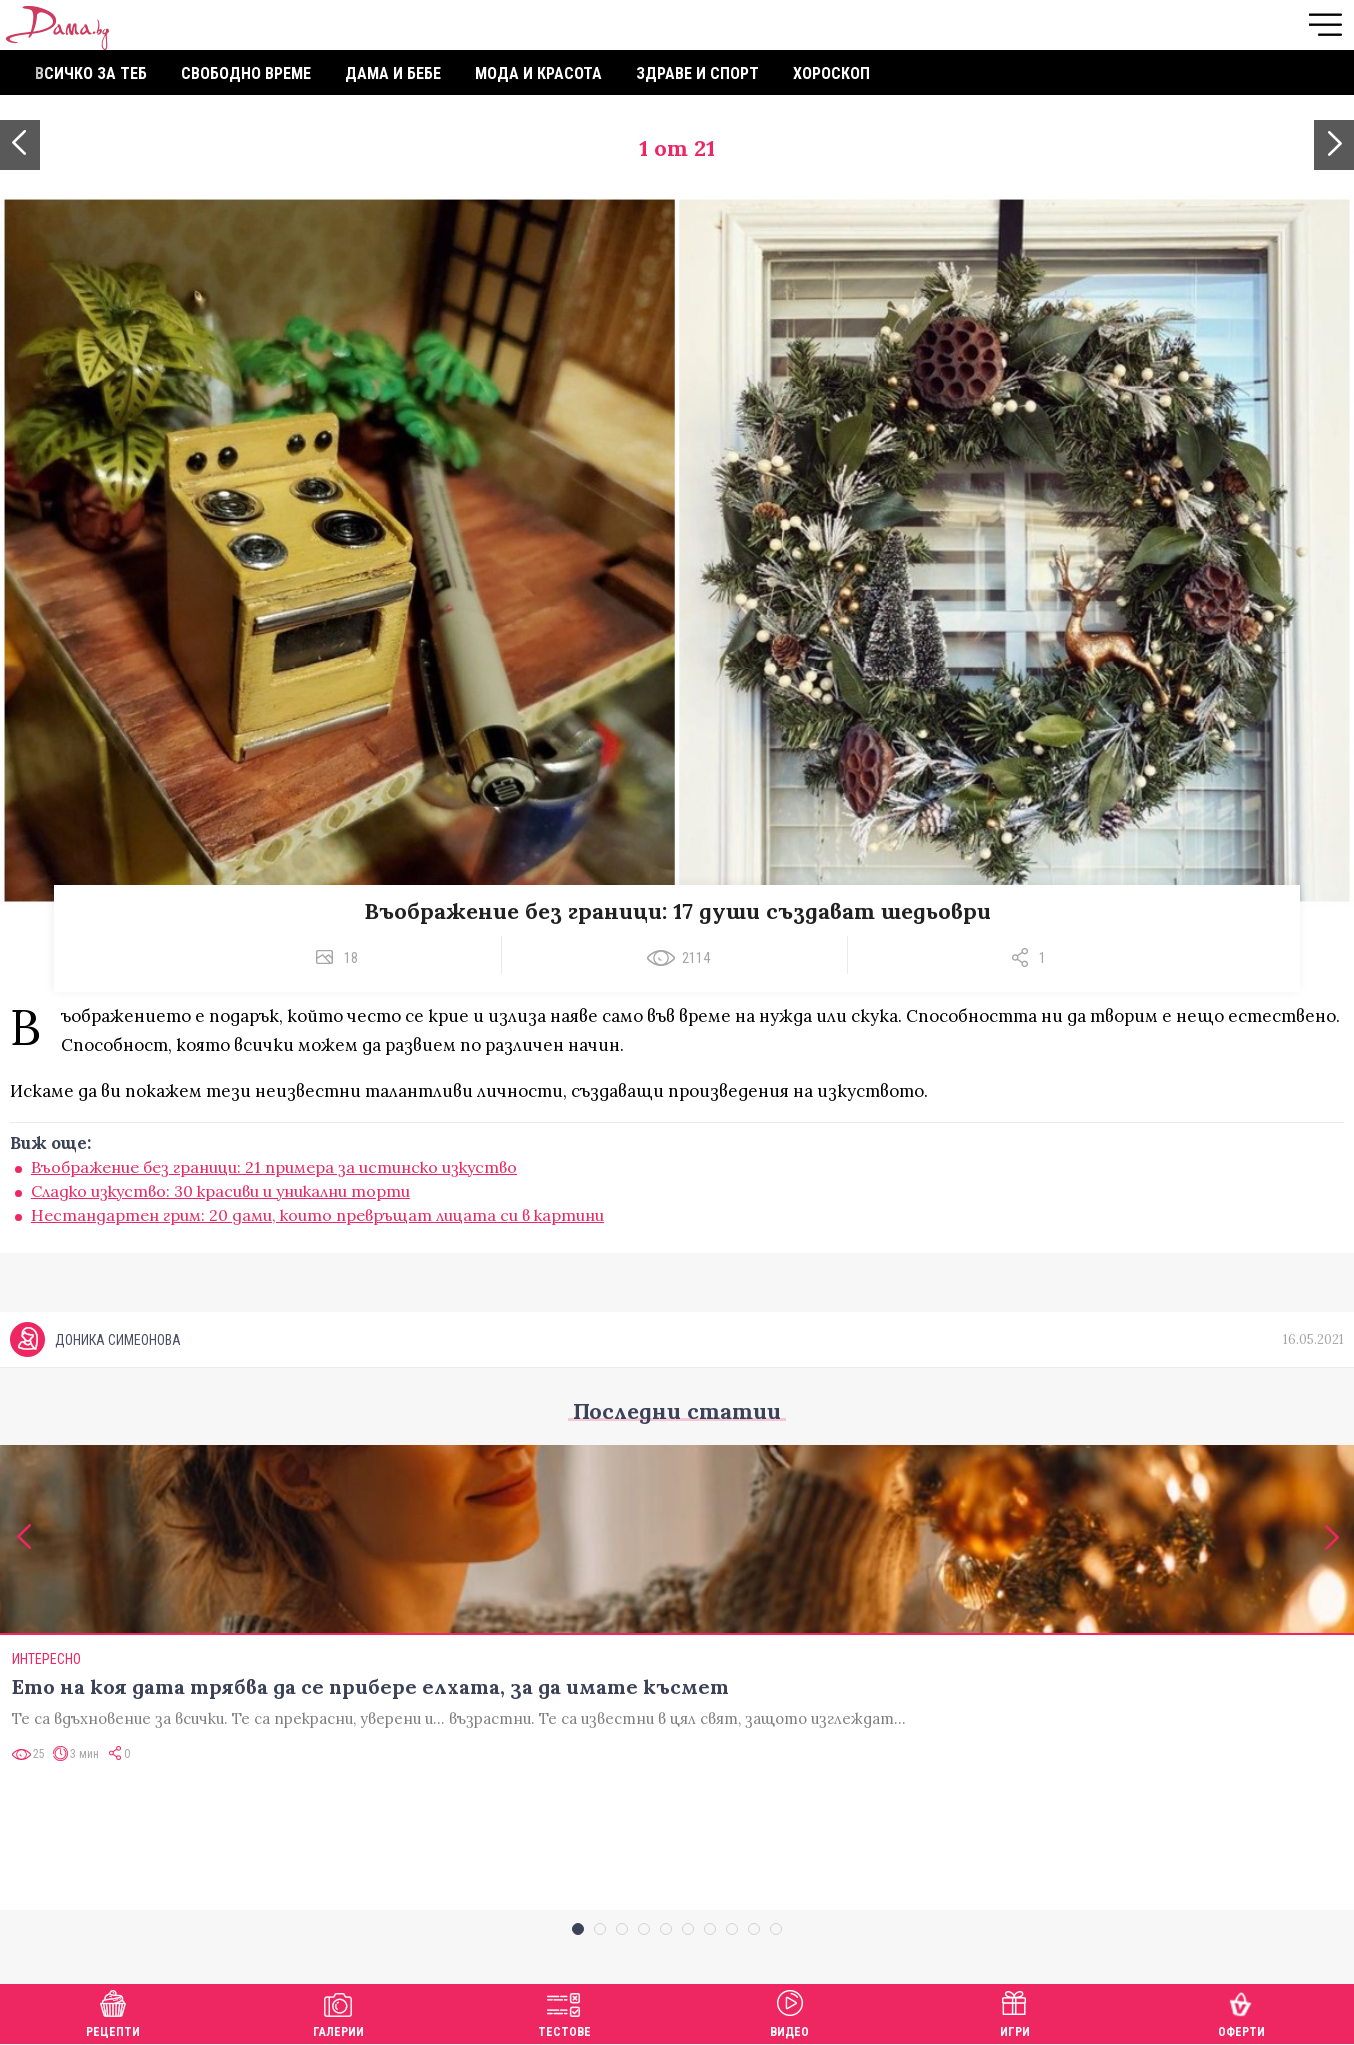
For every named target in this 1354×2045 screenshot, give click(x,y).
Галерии (338, 2011)
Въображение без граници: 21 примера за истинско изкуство (274, 1167)
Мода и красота (538, 73)
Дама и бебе (393, 73)
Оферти (1241, 2011)
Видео (789, 2011)
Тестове (564, 2011)
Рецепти (113, 2011)
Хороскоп (831, 73)
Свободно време (246, 73)
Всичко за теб (91, 73)
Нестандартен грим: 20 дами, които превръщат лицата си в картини (317, 1215)
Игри (1015, 2011)
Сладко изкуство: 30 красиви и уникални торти (220, 1191)
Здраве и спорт (697, 73)
